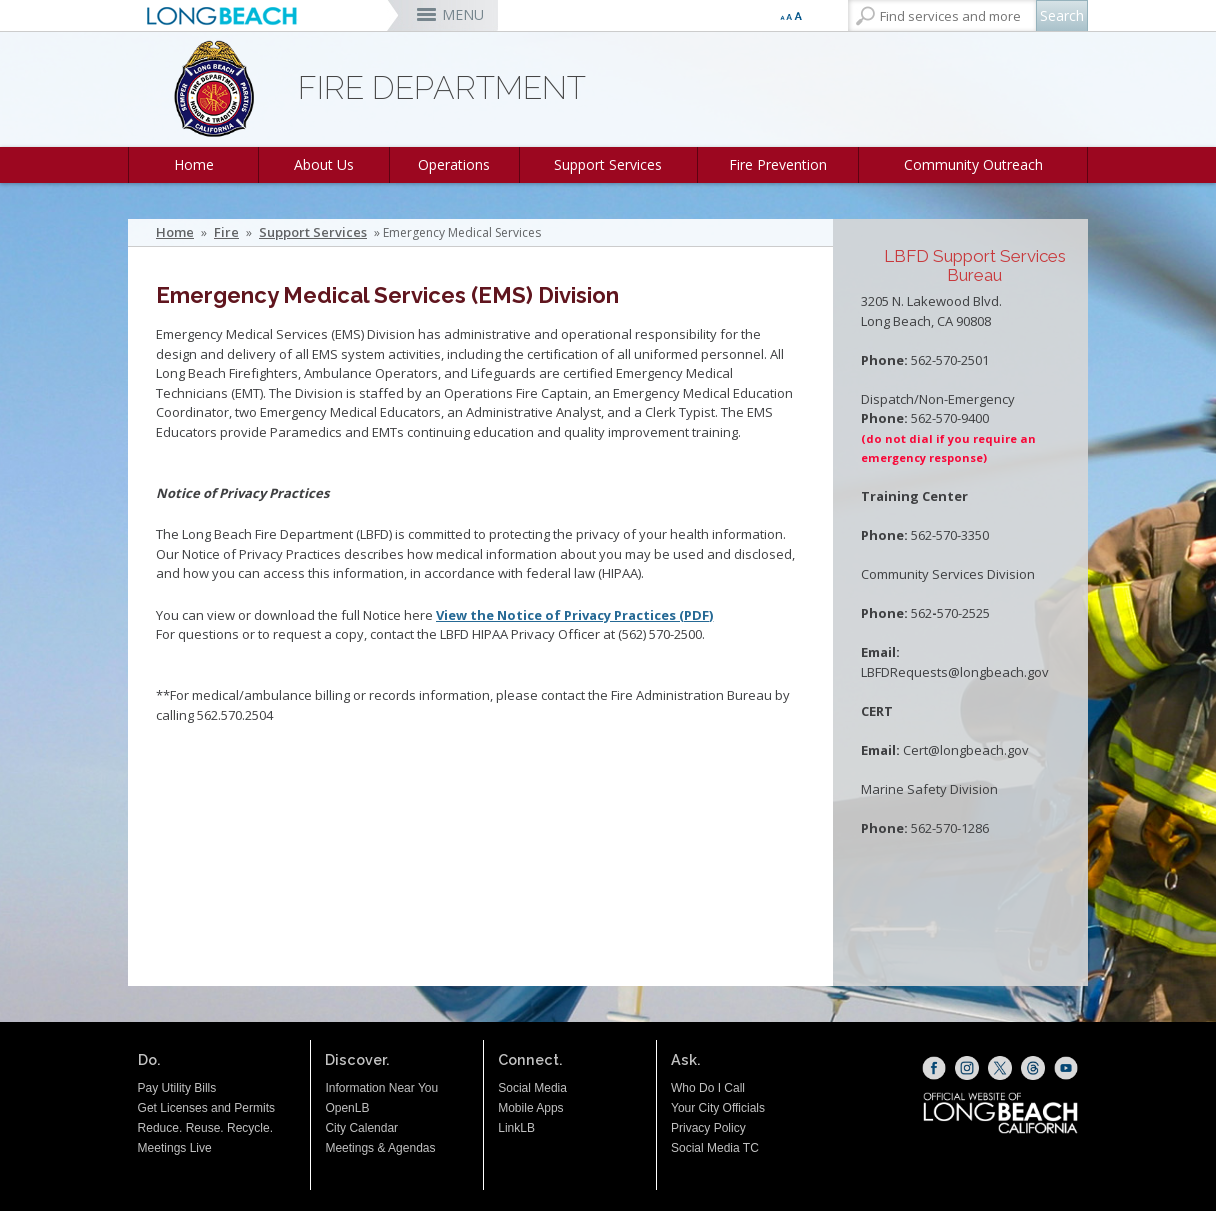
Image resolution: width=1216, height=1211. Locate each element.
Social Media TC (715, 1148)
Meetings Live (175, 1148)
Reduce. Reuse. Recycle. (205, 1128)
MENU (463, 14)
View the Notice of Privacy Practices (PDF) (574, 615)
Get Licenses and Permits (206, 1108)
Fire (226, 232)
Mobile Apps (530, 1108)
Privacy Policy (708, 1128)
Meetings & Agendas (380, 1148)
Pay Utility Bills (177, 1088)
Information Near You (381, 1088)
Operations (454, 164)
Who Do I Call (708, 1088)
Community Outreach (973, 164)
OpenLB (347, 1108)
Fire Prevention (778, 164)
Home (194, 164)
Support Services (608, 164)
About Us (324, 164)
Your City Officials (718, 1108)
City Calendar (361, 1128)
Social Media (532, 1088)
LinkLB (516, 1128)
